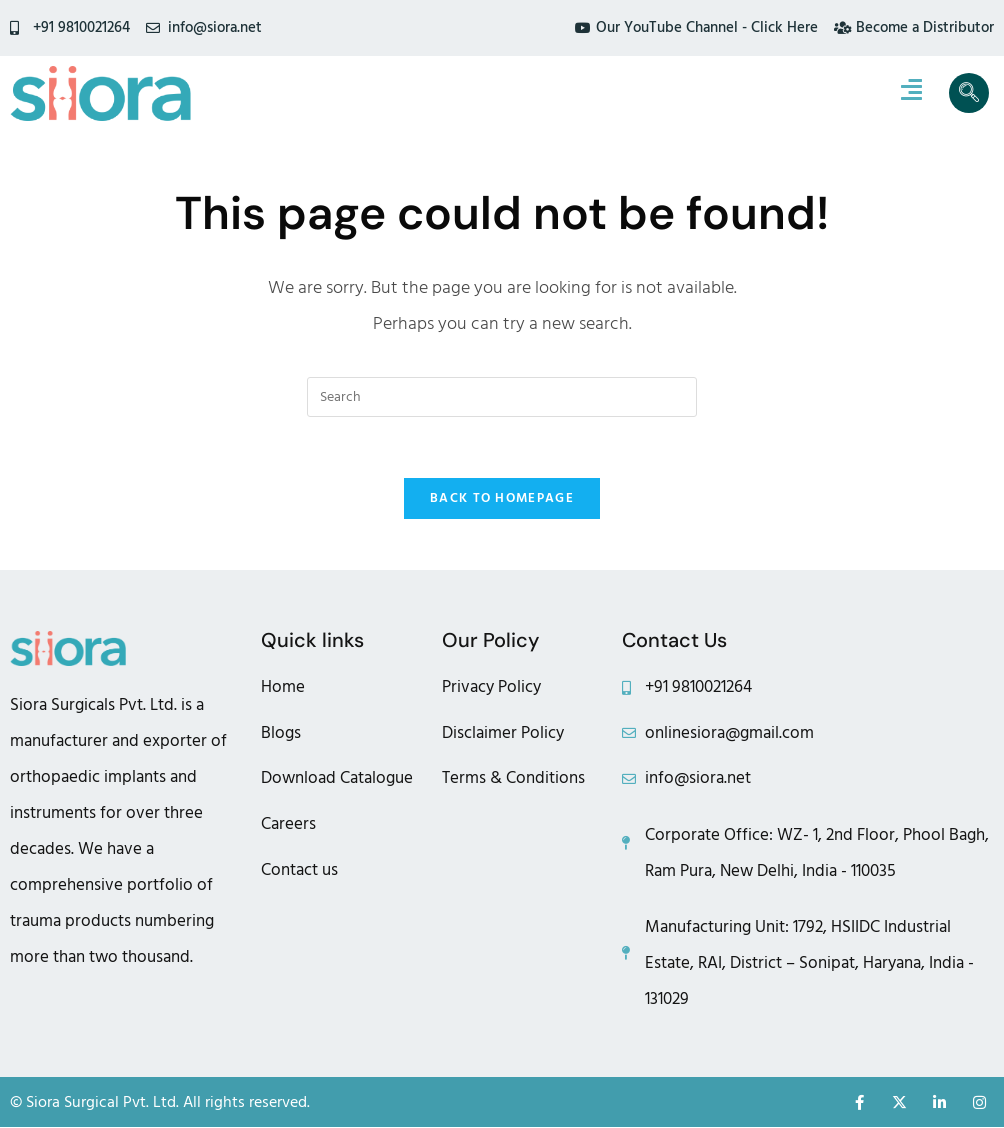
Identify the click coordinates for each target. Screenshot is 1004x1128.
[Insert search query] (502, 397)
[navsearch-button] (969, 93)
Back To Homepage (502, 498)
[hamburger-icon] (911, 93)
